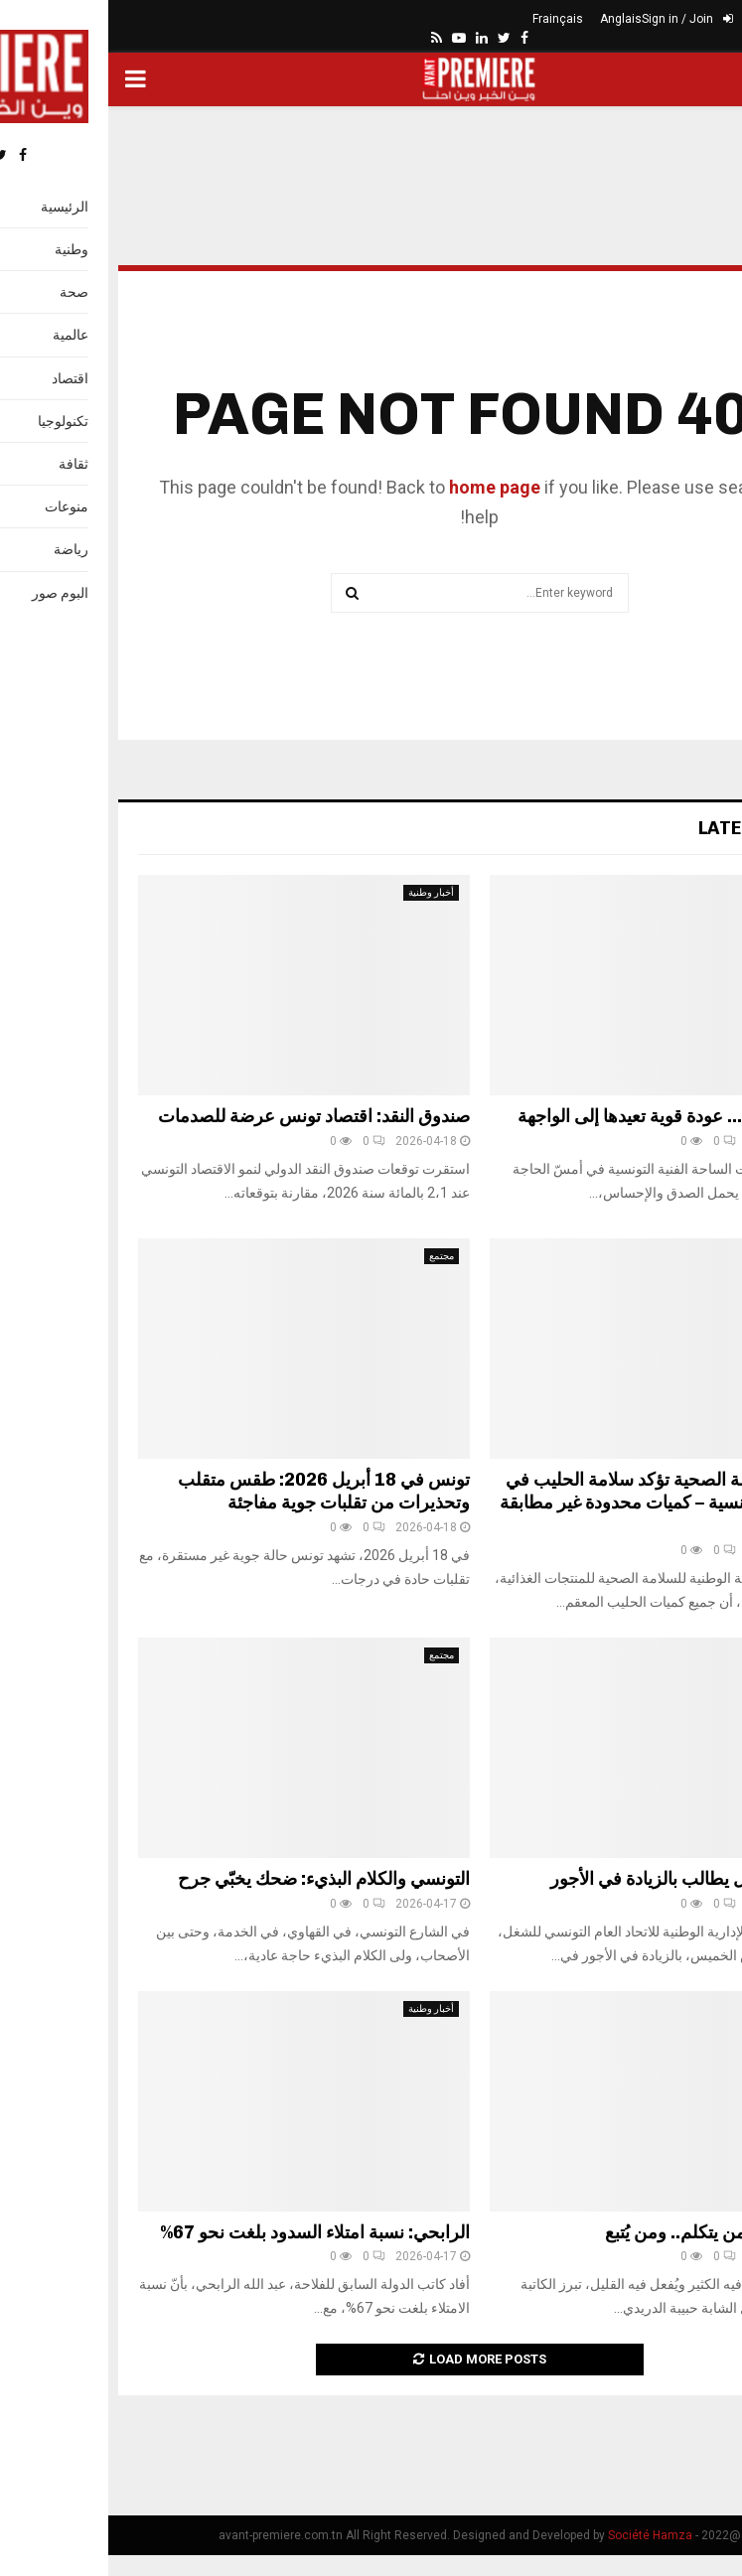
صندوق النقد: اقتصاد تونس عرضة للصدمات (206, 1116)
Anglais (512, 19)
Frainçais (449, 19)
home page (386, 487)
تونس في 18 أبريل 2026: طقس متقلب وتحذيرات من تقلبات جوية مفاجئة (216, 1491)
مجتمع (333, 1255)
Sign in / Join (579, 19)
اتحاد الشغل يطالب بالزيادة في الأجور (577, 1879)
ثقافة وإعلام (672, 892)
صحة (686, 1255)
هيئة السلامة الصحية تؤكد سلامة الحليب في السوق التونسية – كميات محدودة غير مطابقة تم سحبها (551, 1503)
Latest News (651, 828)
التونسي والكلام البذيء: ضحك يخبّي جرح (216, 1879)
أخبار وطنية (323, 892)
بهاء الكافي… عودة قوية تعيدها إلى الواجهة (560, 1116)
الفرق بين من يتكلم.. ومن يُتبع (604, 2232)
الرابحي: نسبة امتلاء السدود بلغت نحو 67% (207, 2232)
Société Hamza (542, 2535)
